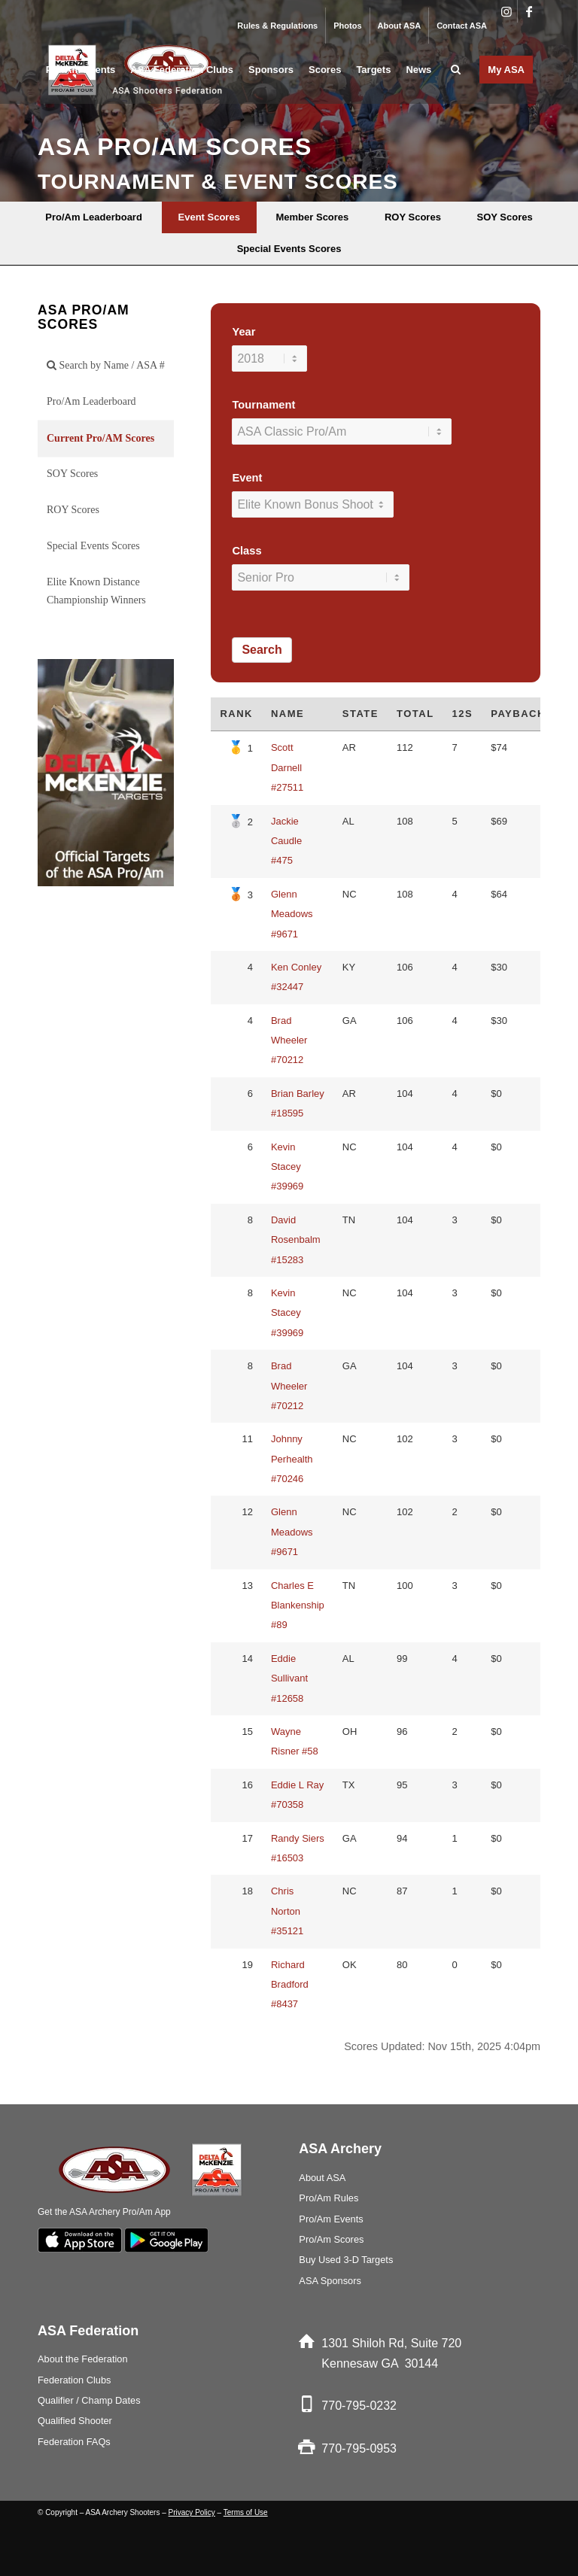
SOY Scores (72, 473)
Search (261, 649)
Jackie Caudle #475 (286, 841)
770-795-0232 (359, 2405)
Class (246, 551)
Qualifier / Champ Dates (89, 2400)
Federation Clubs (74, 2380)
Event (247, 478)
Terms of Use (246, 2512)
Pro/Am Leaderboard (91, 401)
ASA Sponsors (330, 2280)
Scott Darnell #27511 (287, 767)
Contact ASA (462, 25)
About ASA (399, 25)
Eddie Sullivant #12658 (289, 1678)
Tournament (263, 405)
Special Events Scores (93, 545)
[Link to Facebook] (529, 11)
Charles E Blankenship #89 (297, 1605)
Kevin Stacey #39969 (287, 1166)
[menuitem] (278, 26)
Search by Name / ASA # (106, 365)
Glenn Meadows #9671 (292, 914)
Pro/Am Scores (331, 2239)
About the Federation (83, 2359)
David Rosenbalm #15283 (296, 1239)
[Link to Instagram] (506, 11)
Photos (347, 25)
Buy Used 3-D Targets (346, 2259)
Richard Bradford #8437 (290, 1984)
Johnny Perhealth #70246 (292, 1458)
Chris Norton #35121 (287, 1911)
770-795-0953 (359, 2448)
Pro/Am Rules (328, 2198)
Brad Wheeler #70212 (289, 1040)
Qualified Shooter (75, 2420)
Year (243, 332)
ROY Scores (73, 509)
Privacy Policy (192, 2512)
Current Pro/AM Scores (100, 438)
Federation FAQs (74, 2441)
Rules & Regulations (277, 25)
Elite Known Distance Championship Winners (96, 591)
